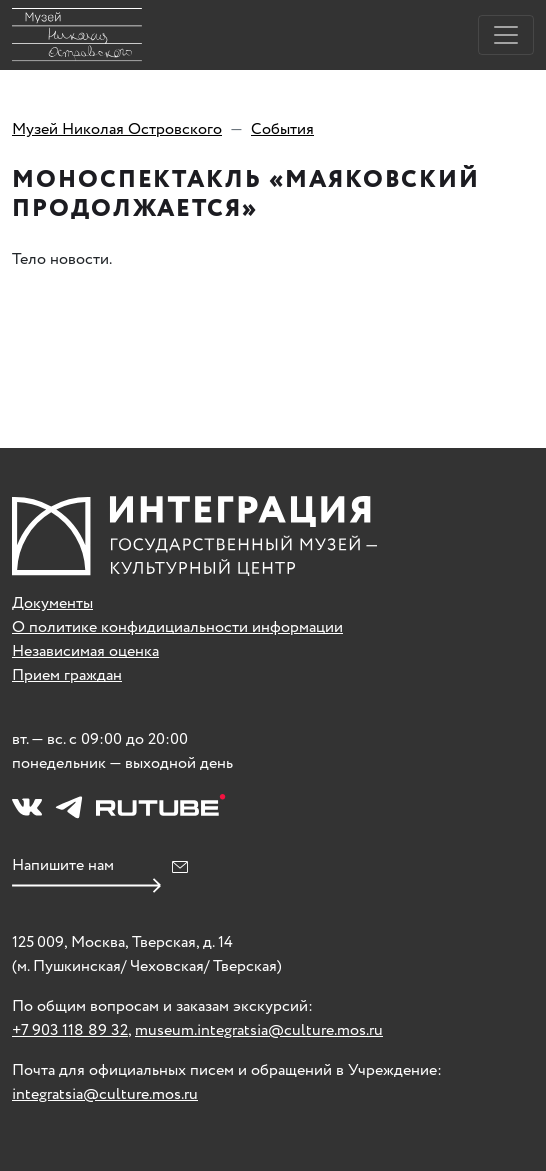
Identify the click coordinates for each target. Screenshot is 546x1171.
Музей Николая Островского (117, 129)
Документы (52, 603)
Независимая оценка (85, 651)
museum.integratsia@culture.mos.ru (259, 1030)
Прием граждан (67, 675)
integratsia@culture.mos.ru (105, 1094)
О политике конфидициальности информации (177, 627)
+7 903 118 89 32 (70, 1030)
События (282, 129)
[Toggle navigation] (506, 35)
